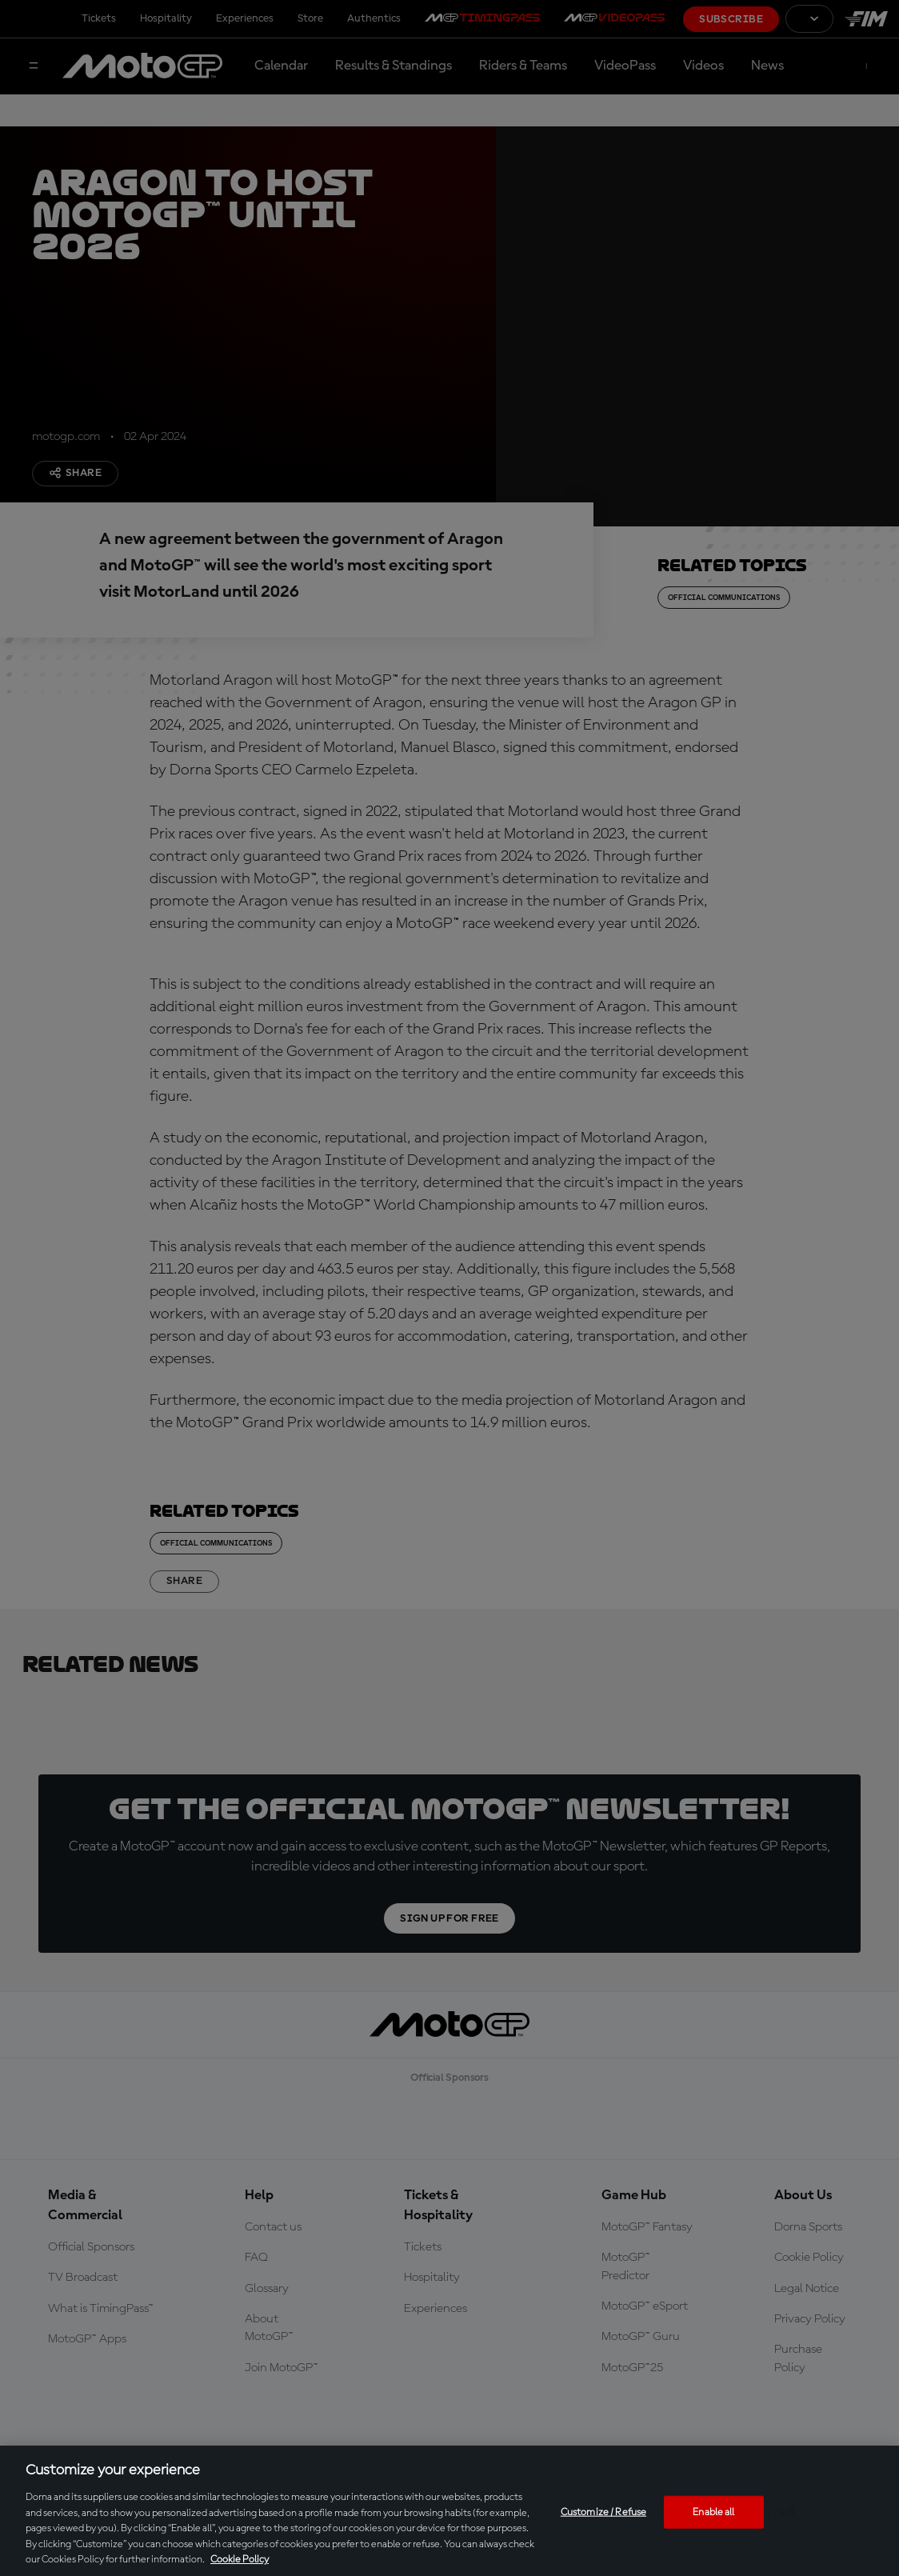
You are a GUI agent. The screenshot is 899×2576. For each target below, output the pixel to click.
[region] (449, 2511)
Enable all (713, 2511)
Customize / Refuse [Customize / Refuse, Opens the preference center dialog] (603, 2511)
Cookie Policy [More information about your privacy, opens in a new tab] (239, 2559)
